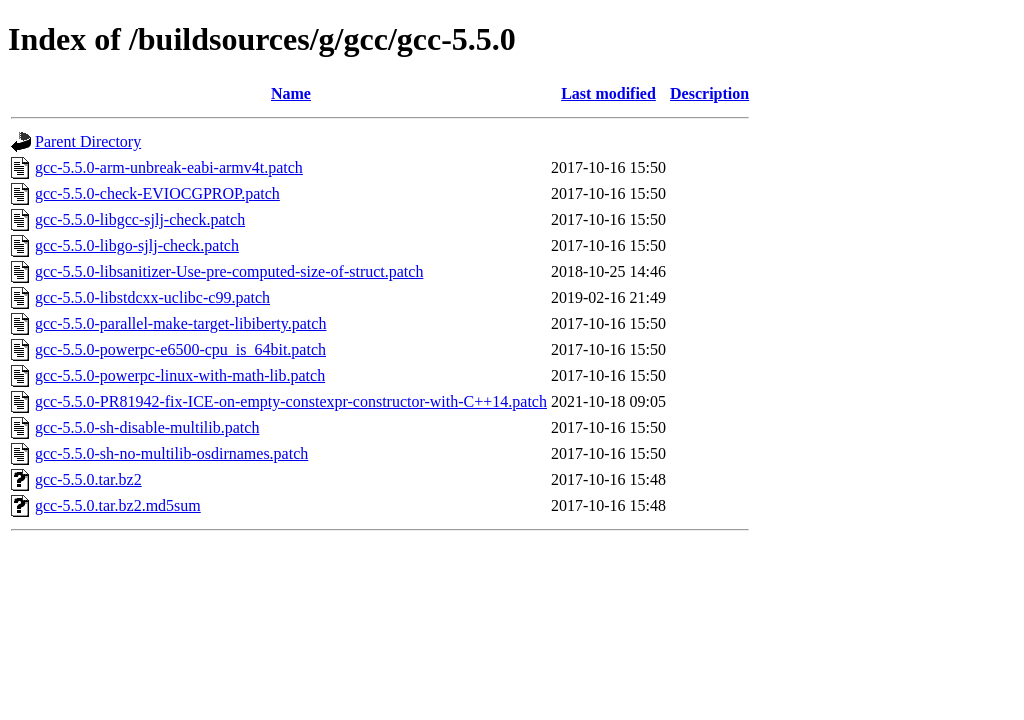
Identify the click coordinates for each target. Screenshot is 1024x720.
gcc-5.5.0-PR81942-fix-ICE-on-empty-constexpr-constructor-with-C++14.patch (291, 401)
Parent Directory (88, 141)
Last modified (608, 93)
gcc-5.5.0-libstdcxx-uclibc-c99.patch (152, 297)
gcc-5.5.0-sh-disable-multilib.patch (147, 427)
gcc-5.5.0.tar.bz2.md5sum (118, 505)
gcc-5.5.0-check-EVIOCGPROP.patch (157, 193)
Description (709, 93)
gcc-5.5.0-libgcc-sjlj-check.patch (140, 219)
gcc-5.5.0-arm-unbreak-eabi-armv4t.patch (169, 167)
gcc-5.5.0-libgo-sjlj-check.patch (137, 245)
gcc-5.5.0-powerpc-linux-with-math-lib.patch (180, 375)
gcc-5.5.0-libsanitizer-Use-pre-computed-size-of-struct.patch (229, 271)
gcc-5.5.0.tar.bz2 (88, 479)
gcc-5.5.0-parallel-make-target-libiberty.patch (180, 323)
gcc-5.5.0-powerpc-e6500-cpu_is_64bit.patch (180, 349)
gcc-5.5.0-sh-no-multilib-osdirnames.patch (171, 453)
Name (291, 93)
